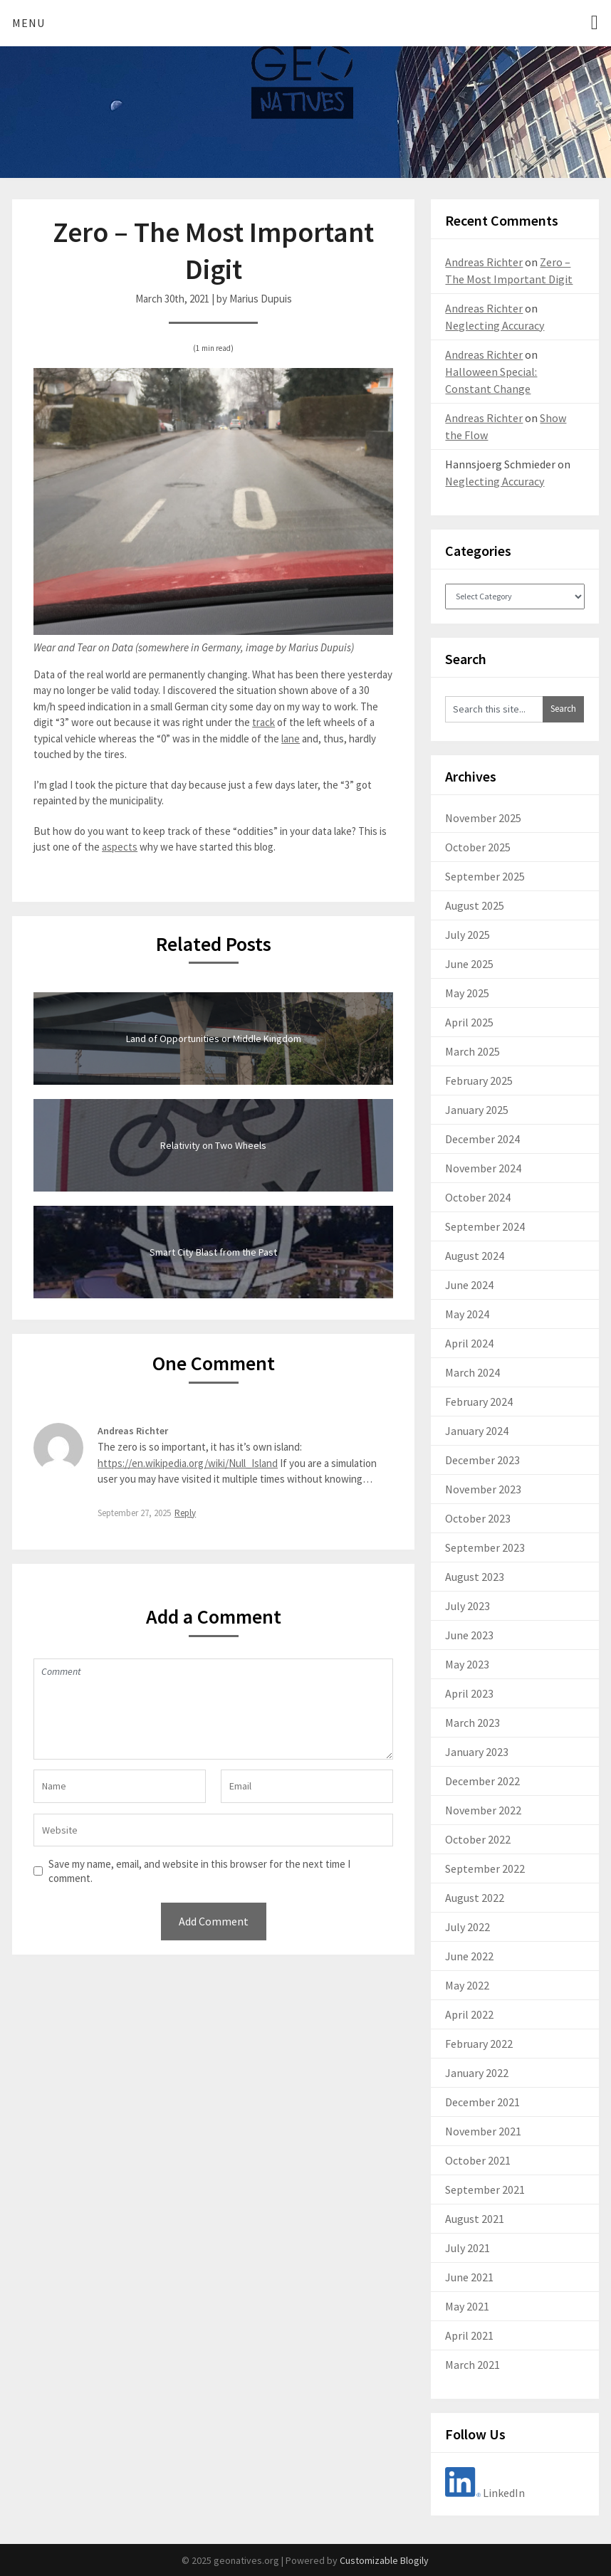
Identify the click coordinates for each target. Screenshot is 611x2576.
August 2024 (474, 1255)
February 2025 (479, 1080)
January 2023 (476, 1752)
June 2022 (469, 1956)
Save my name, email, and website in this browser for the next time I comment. (199, 1871)
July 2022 (467, 1927)
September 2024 (485, 1226)
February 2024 (479, 1401)
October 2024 (478, 1197)
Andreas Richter (133, 1430)
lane (290, 738)
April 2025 (469, 1022)
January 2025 (476, 1110)
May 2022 (467, 1985)
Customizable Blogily (384, 2560)
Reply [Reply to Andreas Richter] (185, 1513)
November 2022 (483, 1810)
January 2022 (476, 2073)
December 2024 (482, 1139)
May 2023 (467, 1664)
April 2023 (469, 1693)
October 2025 (478, 847)
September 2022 (485, 1868)
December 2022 (482, 1781)
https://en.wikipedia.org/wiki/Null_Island (188, 1463)
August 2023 (474, 1577)
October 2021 (478, 2160)
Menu (28, 23)
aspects (119, 846)
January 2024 (476, 1431)
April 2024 (469, 1343)
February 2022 (479, 2043)
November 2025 (483, 818)
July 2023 (467, 1606)
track (263, 722)
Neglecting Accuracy (494, 325)
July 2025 (467, 934)
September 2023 (485, 1547)
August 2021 (474, 2219)
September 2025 (485, 876)
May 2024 (467, 1314)
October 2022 (478, 1839)
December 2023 (482, 1460)
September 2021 (485, 2189)
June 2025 (469, 964)
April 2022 (469, 2014)
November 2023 (483, 1489)
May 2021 (467, 2306)
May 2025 (467, 993)
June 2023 (469, 1635)
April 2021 (469, 2335)
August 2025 (474, 905)
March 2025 (472, 1051)
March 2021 (472, 2364)
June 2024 (469, 1285)
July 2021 (467, 2248)
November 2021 (483, 2131)
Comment (213, 1709)
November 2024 (483, 1168)
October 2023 (478, 1518)
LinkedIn (485, 2493)
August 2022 (474, 1898)
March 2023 (472, 1722)
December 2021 (482, 2102)
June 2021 (469, 2277)
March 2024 (472, 1372)
